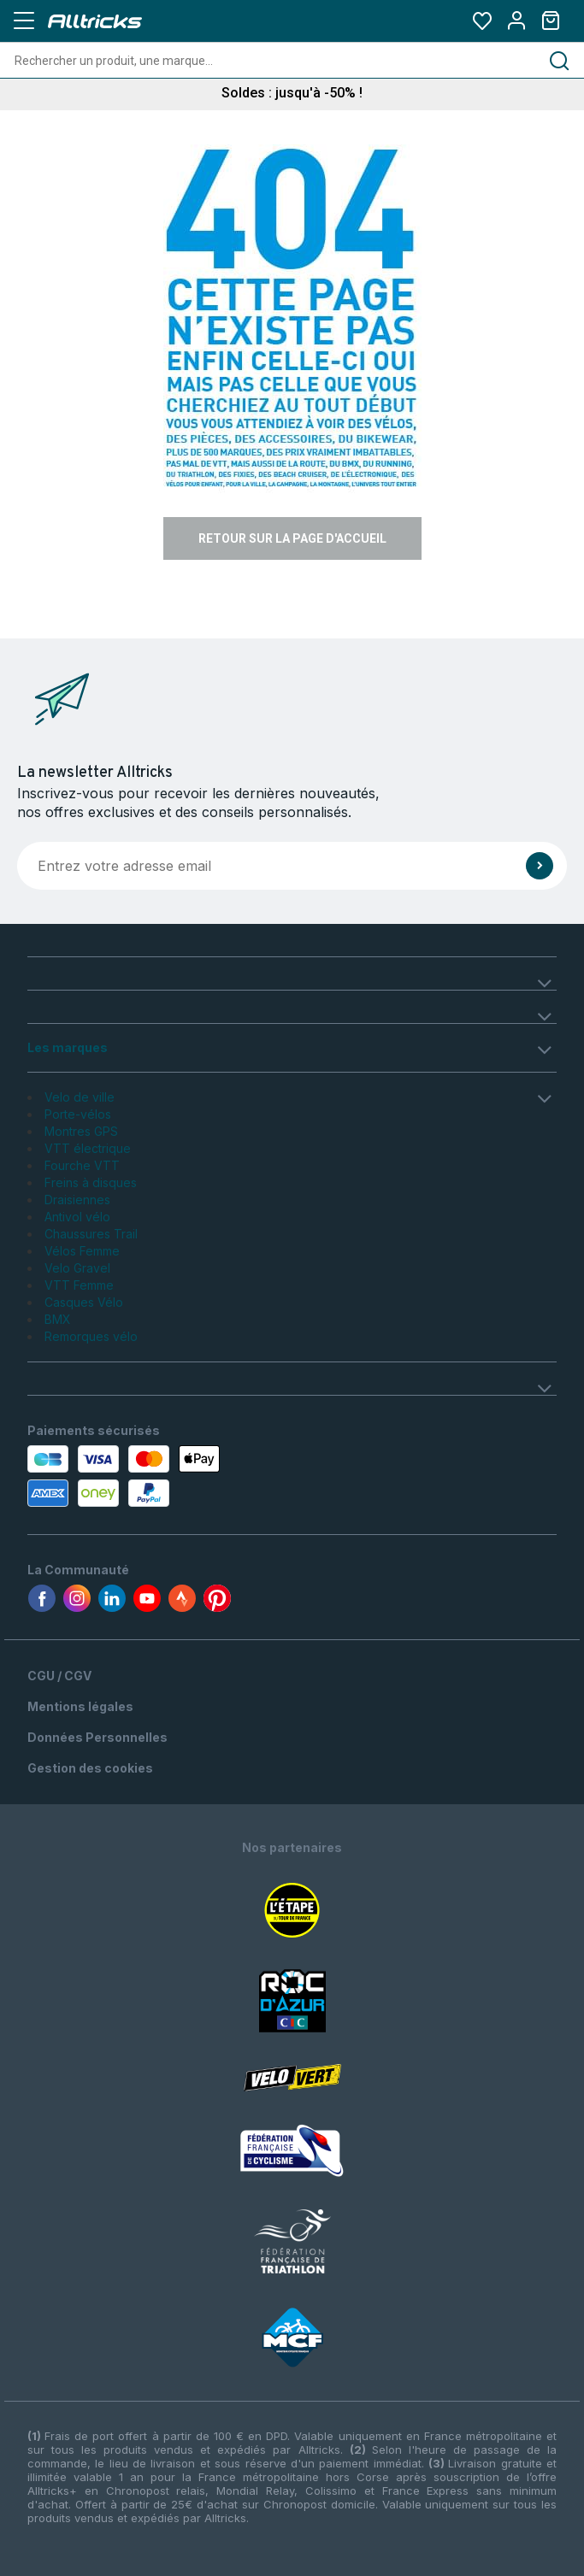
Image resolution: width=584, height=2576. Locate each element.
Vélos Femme (82, 1251)
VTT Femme (79, 1285)
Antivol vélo (77, 1216)
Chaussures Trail (91, 1233)
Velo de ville (79, 1097)
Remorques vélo (91, 1336)
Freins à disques (90, 1182)
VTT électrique (87, 1148)
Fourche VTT (82, 1165)
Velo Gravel (77, 1268)
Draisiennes (77, 1199)
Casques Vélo (83, 1302)
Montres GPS (81, 1131)
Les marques (67, 1047)
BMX (57, 1319)
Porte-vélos (77, 1114)
